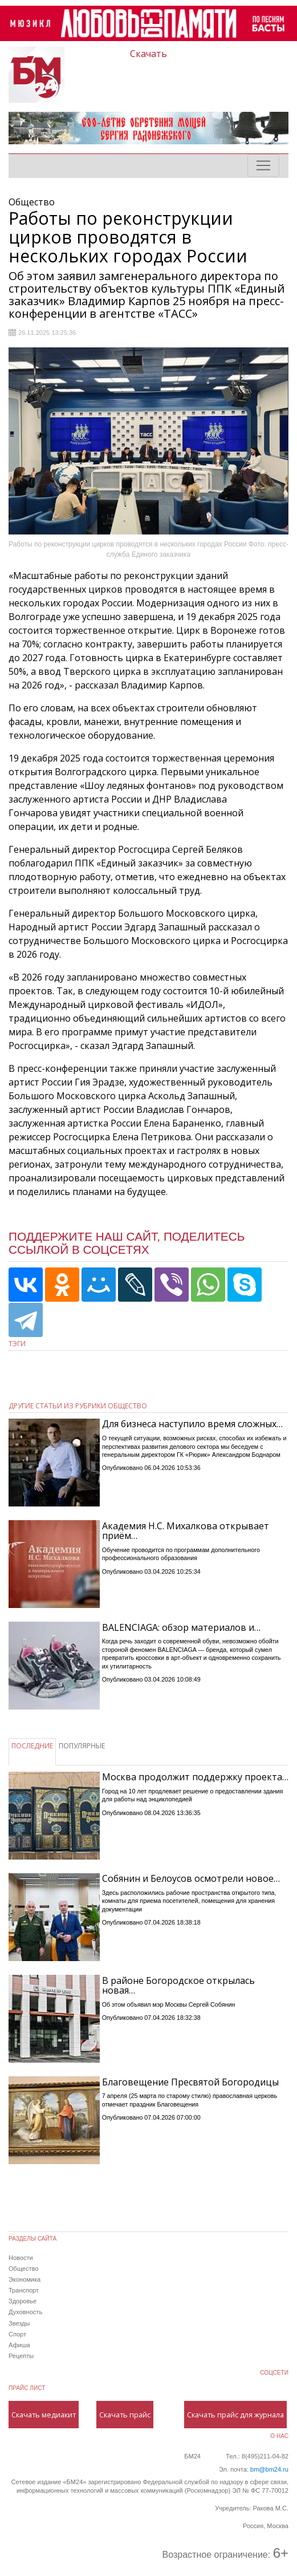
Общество (23, 2268)
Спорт (17, 2334)
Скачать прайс (124, 2414)
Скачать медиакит (43, 2414)
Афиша (19, 2345)
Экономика (24, 2279)
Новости (21, 2257)
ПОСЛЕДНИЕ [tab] (32, 1746)
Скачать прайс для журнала (235, 2414)
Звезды (19, 2323)
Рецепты (21, 2355)
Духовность (25, 2311)
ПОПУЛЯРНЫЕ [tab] (82, 1746)
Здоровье (22, 2301)
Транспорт (24, 2290)
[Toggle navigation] (263, 165)
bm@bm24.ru (269, 2469)
